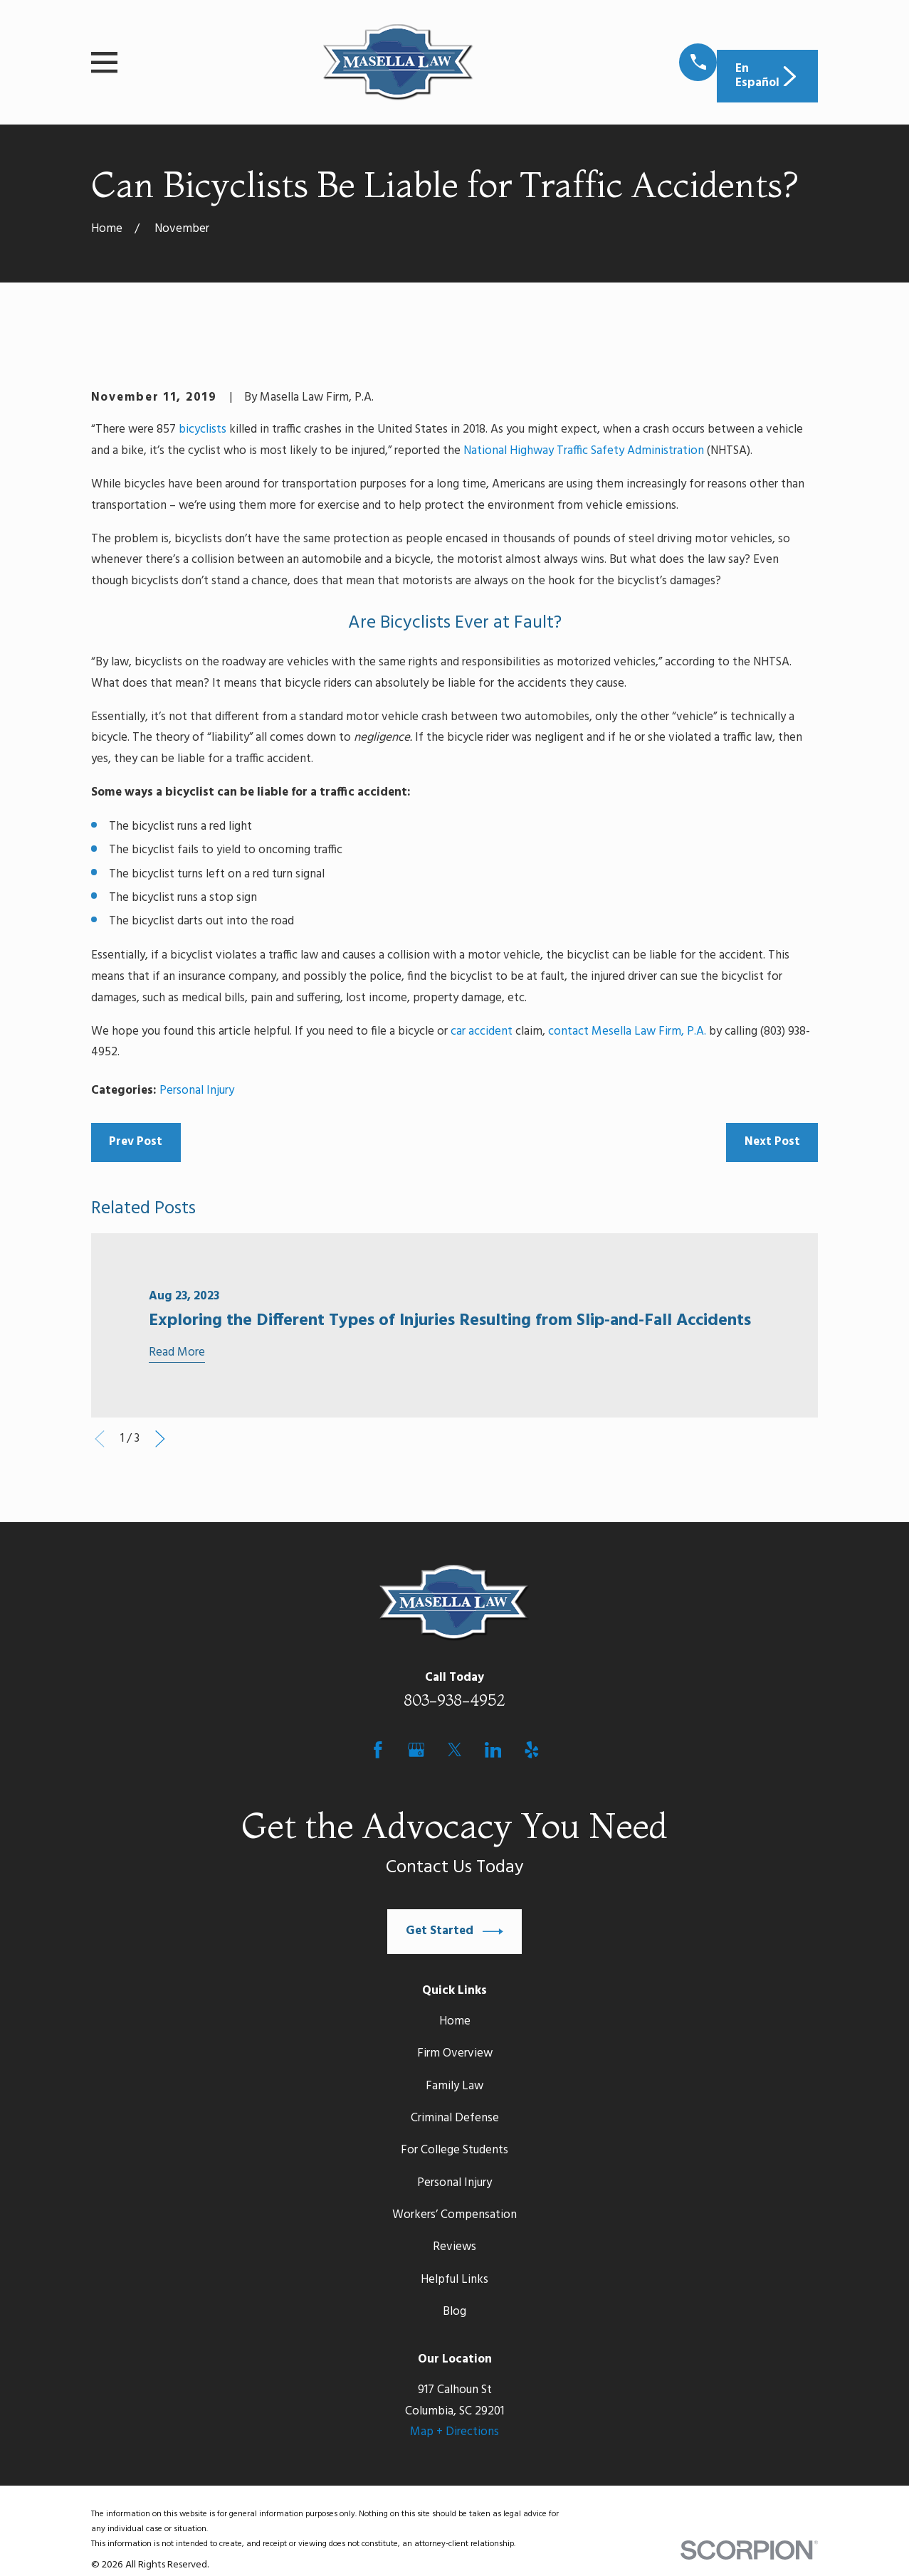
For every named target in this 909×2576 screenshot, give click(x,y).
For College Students (454, 2150)
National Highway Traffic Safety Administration (583, 450)
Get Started (455, 1931)
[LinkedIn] (493, 1749)
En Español (767, 76)
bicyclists (202, 429)
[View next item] (160, 1438)
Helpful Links (454, 2279)
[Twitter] (454, 1749)
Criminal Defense (455, 2118)
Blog (454, 2311)
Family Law (454, 2086)
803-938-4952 (454, 1700)
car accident (482, 1031)
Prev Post (135, 1141)
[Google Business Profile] (416, 1749)
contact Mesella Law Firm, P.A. (627, 1031)
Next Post (772, 1141)
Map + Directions (454, 2432)
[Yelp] (531, 1749)
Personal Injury (196, 1090)
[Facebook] (378, 1749)
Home (455, 2021)
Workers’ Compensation (454, 2214)
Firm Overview (455, 2053)
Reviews (454, 2246)
